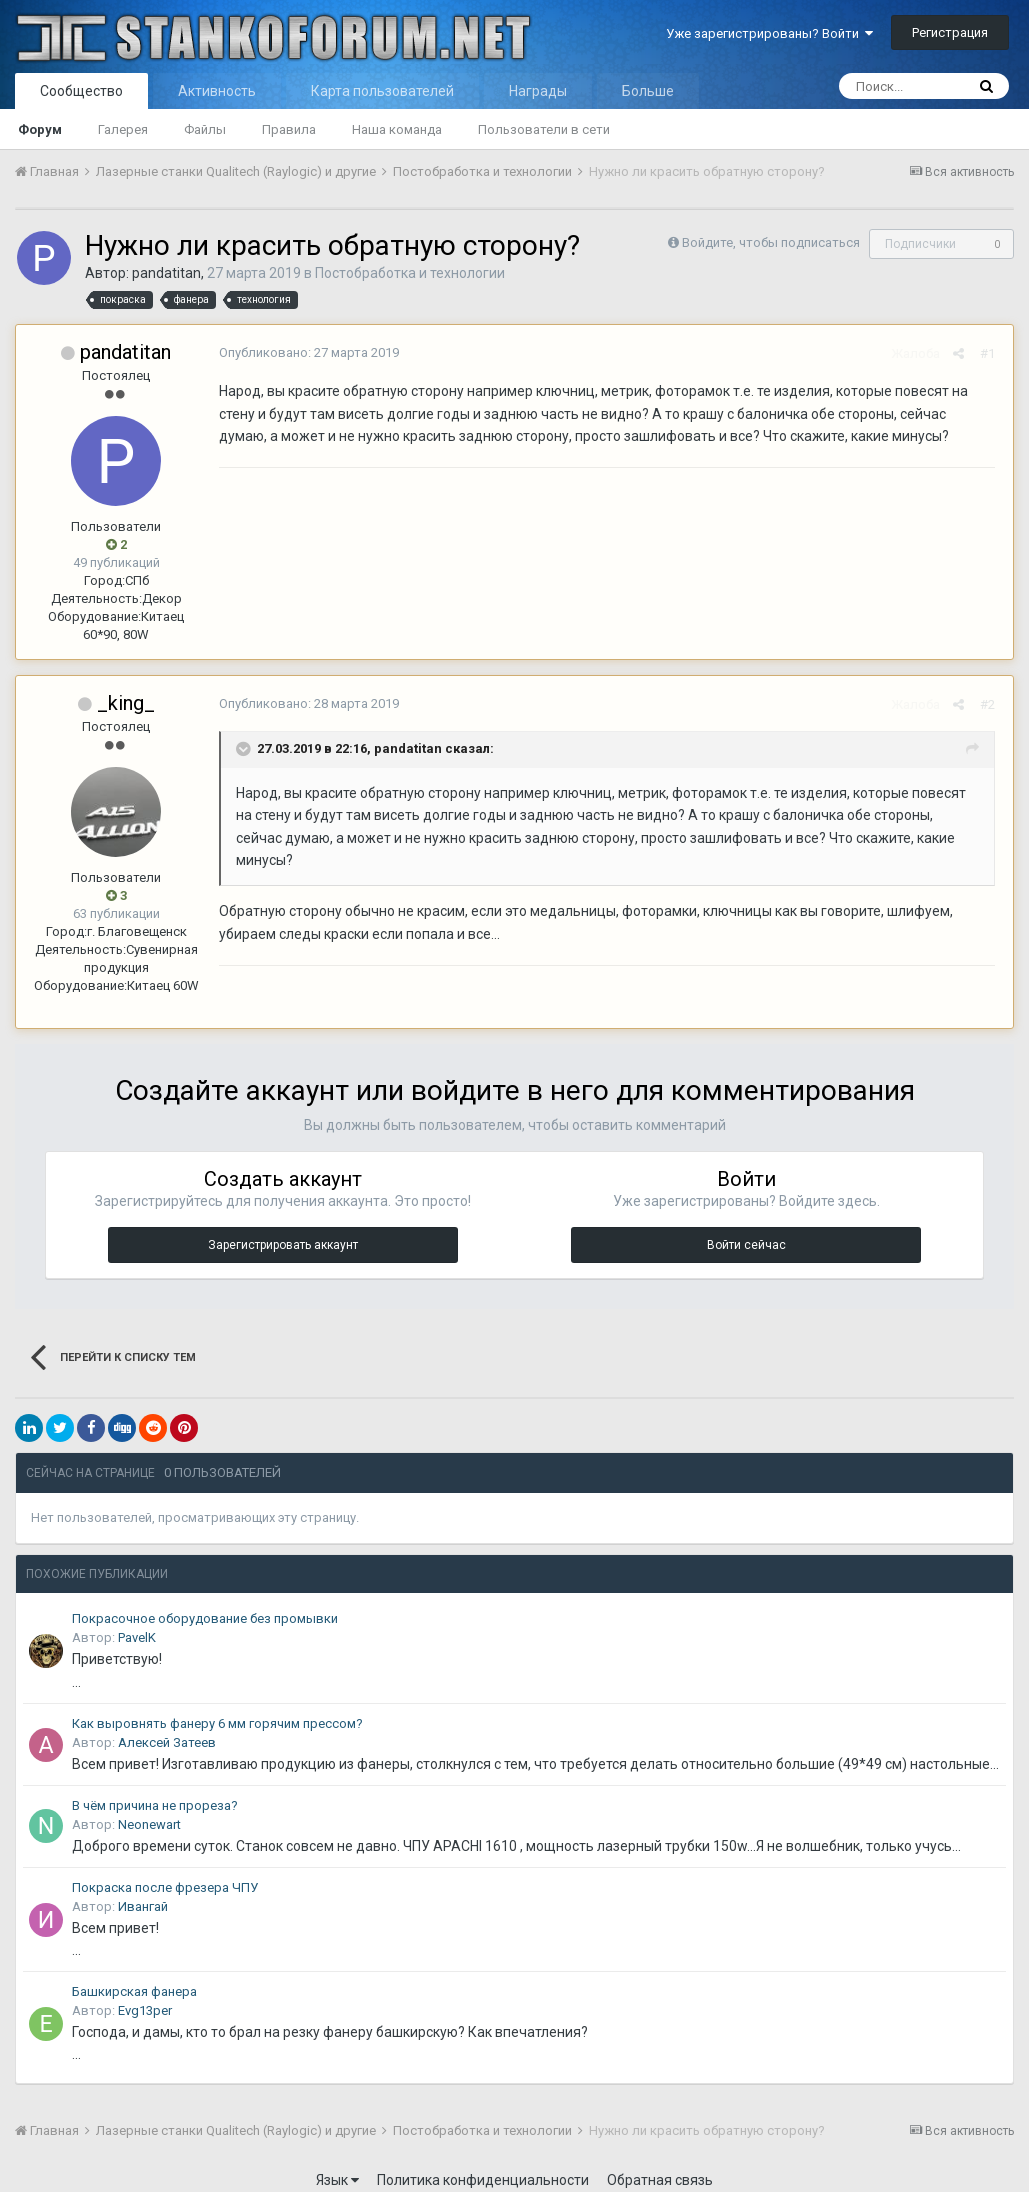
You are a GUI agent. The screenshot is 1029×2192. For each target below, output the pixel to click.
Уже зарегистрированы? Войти (769, 33)
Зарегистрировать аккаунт (283, 1227)
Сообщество (81, 91)
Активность (217, 91)
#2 (990, 704)
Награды (538, 91)
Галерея (123, 129)
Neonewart (149, 1806)
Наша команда (397, 129)
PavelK (137, 1619)
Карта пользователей (382, 91)
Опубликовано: (306, 352)
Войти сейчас (746, 1227)
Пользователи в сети (544, 129)
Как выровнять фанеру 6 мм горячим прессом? (217, 1705)
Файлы (205, 129)
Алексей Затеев (167, 1724)
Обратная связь (660, 2162)
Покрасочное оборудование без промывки (205, 1600)
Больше (648, 91)
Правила (289, 129)
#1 (990, 353)
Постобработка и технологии (410, 273)
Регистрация (950, 32)
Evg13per (145, 1992)
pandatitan (166, 273)
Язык (337, 2162)
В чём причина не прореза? (155, 1787)
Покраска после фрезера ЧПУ (165, 1869)
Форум (40, 129)
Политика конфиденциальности (483, 2162)
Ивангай (143, 1888)
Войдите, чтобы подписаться (771, 242)
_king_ (126, 703)
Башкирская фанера (134, 1973)
